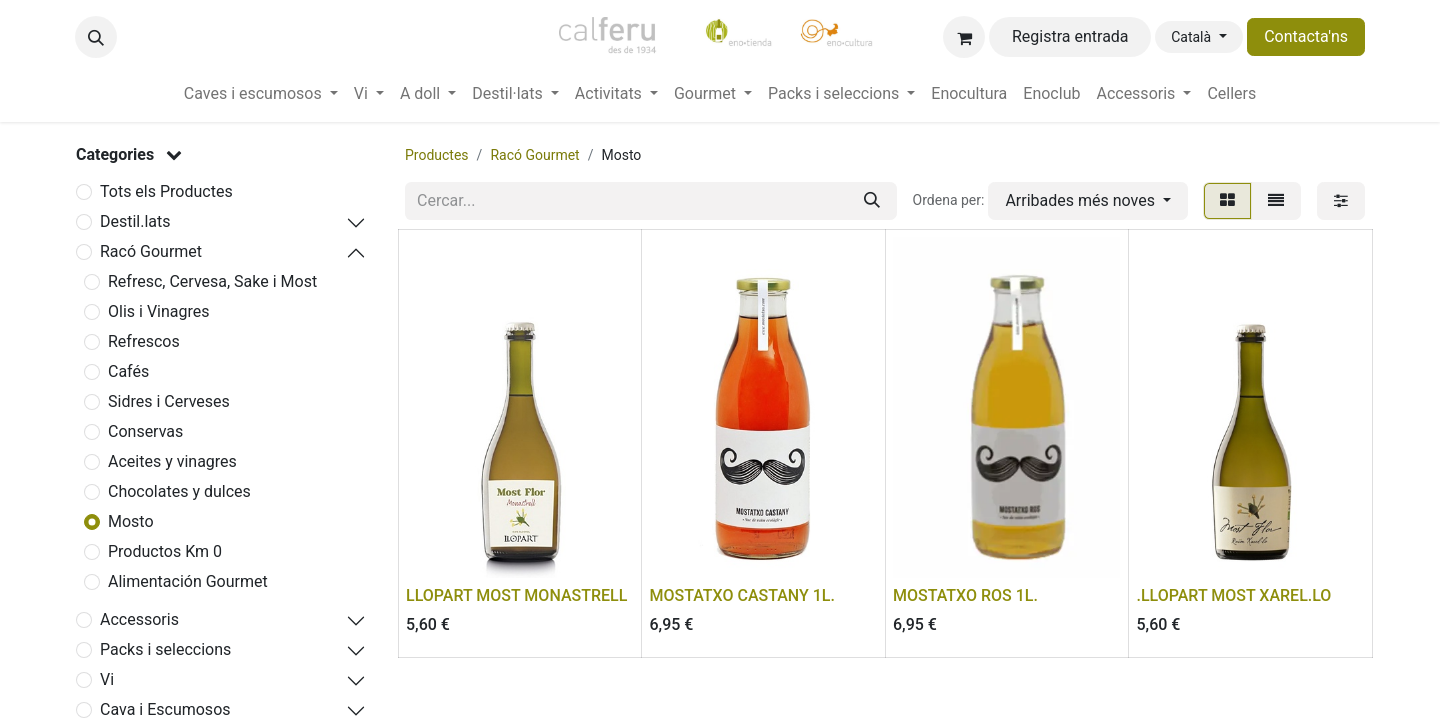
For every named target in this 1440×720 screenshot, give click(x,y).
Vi (107, 679)
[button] (96, 37)
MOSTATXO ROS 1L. (965, 595)
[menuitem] (261, 94)
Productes (437, 155)
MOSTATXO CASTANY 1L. (742, 595)
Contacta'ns (1306, 36)
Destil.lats (135, 221)
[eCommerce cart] (964, 37)
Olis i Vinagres (159, 311)
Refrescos (144, 341)
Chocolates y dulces (179, 491)
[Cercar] (872, 201)
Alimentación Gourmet (188, 581)
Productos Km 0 (165, 551)
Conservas (145, 431)
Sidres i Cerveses (169, 401)
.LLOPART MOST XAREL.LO (1234, 595)
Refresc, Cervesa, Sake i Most (212, 281)
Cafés (128, 371)
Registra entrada (1070, 36)
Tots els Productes (166, 191)
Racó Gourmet (151, 251)
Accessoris (139, 619)
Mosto (131, 521)
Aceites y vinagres (172, 461)
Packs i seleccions (165, 649)
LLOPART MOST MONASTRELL (516, 595)
